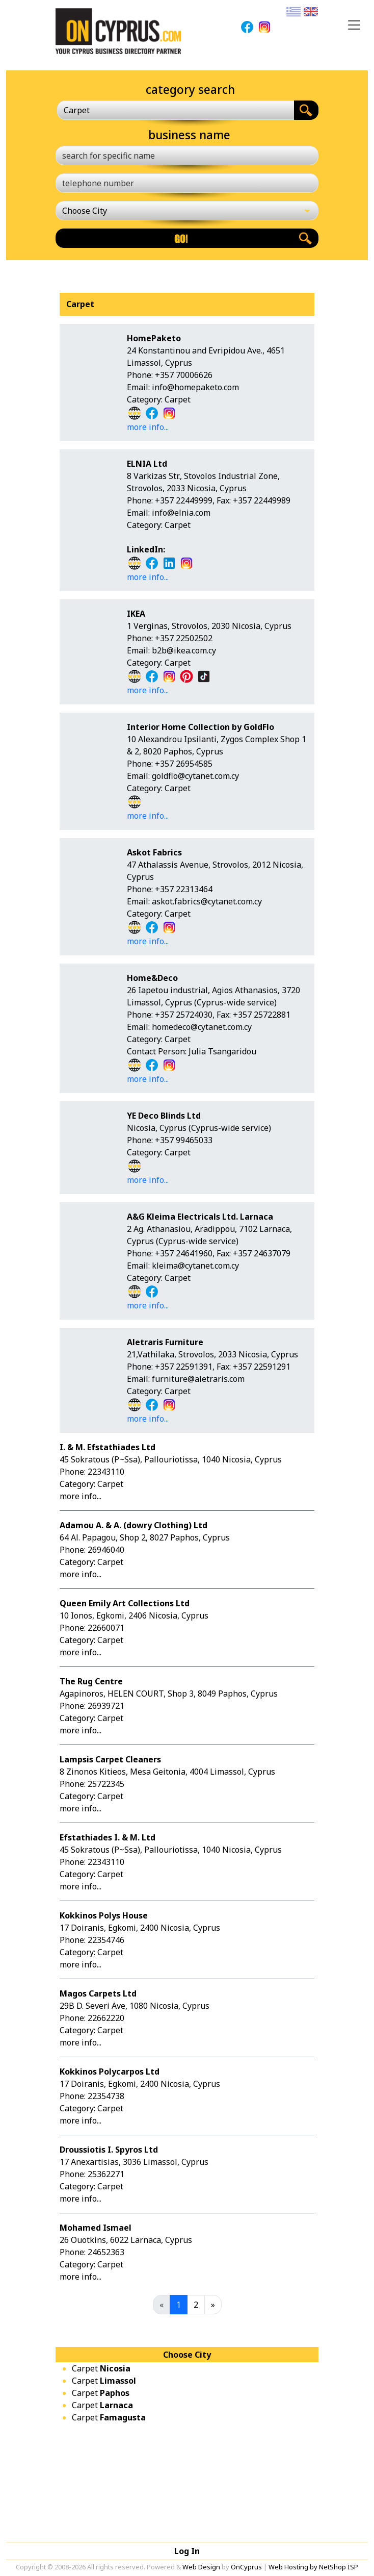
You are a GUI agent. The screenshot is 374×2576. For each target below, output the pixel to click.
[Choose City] (187, 210)
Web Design (201, 2566)
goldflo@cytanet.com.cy (195, 775)
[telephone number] (187, 183)
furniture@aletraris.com (198, 1378)
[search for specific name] (187, 155)
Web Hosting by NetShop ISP (313, 2566)
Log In (187, 2551)
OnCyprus (246, 2566)
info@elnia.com (181, 512)
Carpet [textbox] (77, 110)
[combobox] (175, 110)
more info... (148, 427)
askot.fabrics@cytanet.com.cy (207, 901)
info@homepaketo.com (195, 387)
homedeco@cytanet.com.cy (202, 1026)
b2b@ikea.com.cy (184, 650)
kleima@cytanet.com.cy (195, 1265)
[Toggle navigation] (354, 25)
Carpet (101, 2368)
